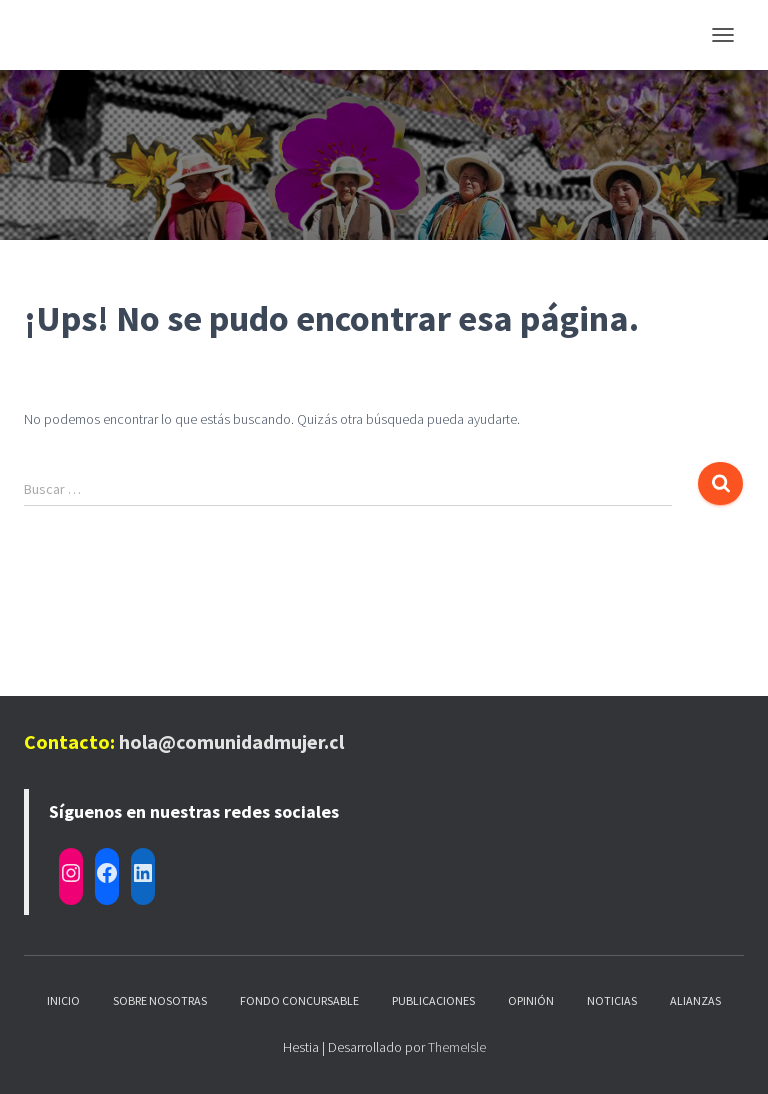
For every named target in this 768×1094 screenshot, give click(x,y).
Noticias (612, 1000)
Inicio (63, 1000)
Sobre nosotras (160, 1000)
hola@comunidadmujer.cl (231, 741)
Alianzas (695, 1000)
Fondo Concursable (299, 1000)
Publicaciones (433, 1000)
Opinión (531, 1000)
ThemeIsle (457, 1047)
